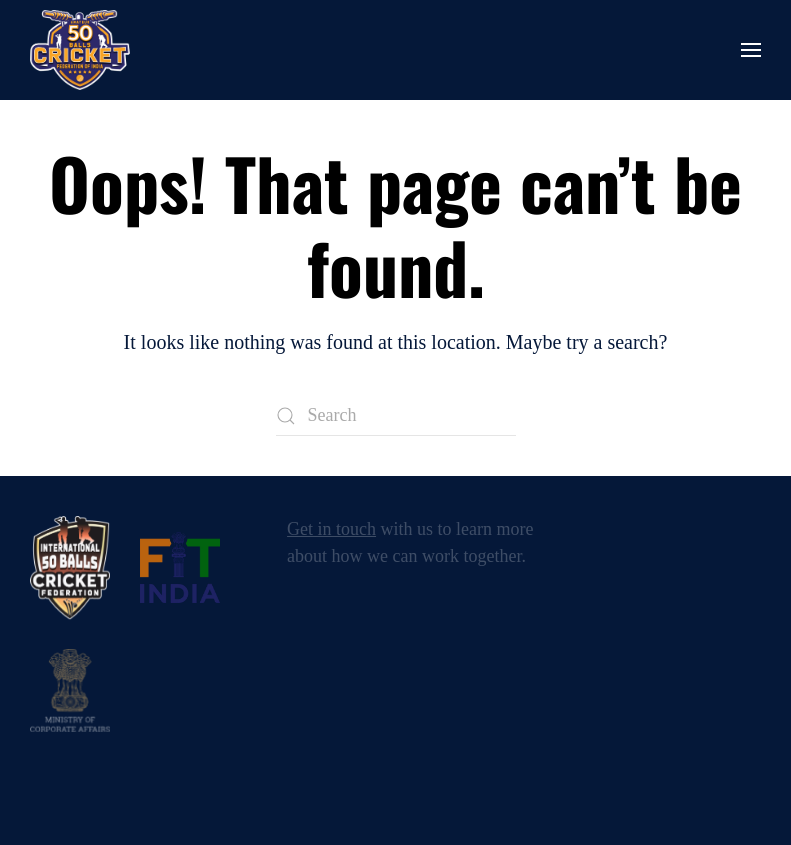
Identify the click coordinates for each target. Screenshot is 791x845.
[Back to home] (80, 50)
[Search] (396, 416)
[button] (751, 50)
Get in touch (331, 529)
